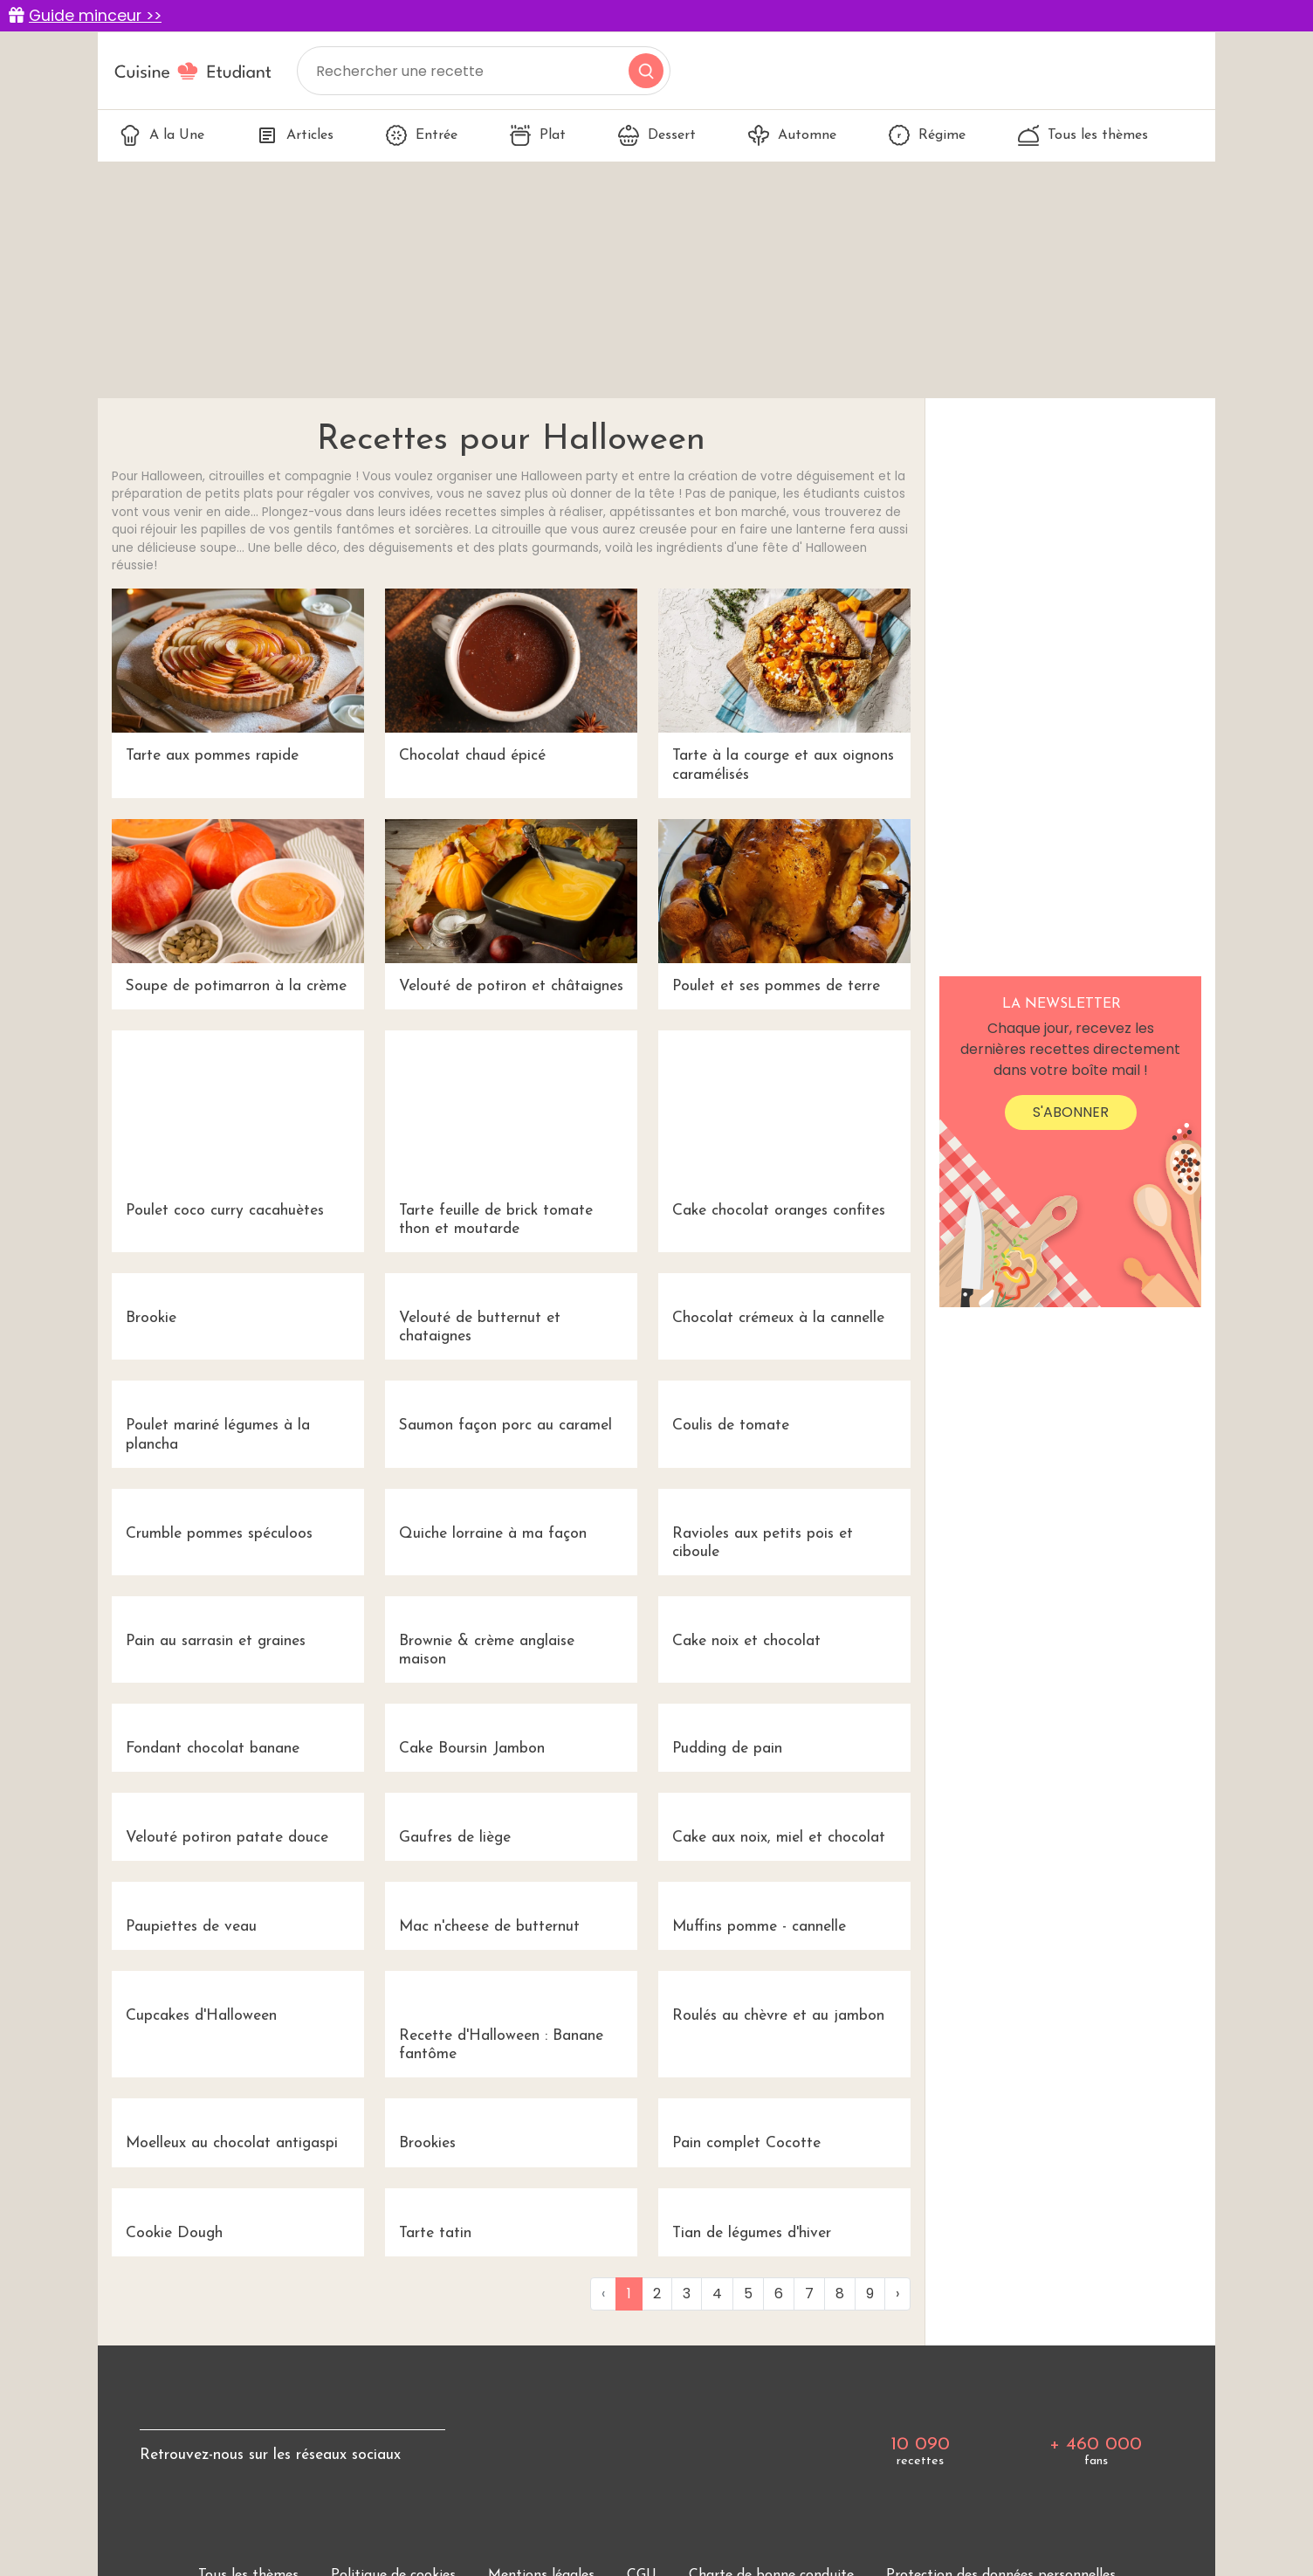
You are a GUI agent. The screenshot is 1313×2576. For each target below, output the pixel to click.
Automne (792, 135)
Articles (295, 135)
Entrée (421, 135)
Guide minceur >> (95, 15)
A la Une (162, 135)
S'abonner (1071, 1112)
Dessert (657, 135)
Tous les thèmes (1083, 135)
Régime (927, 135)
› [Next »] (897, 2293)
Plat (538, 135)
